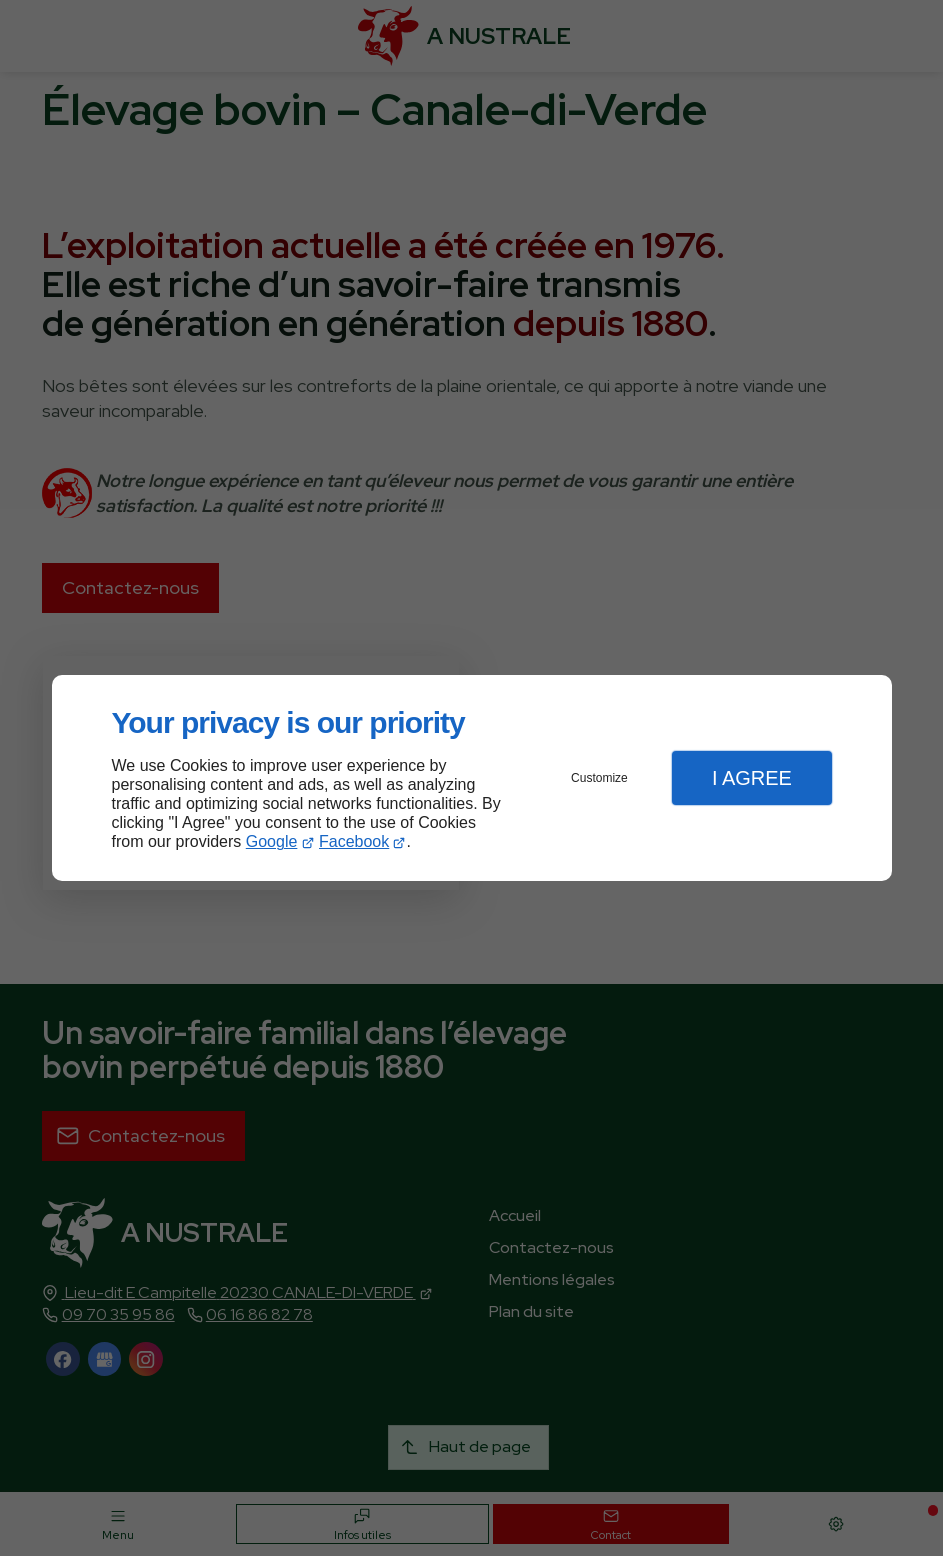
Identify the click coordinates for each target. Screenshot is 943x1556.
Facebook (354, 841)
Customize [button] (599, 778)
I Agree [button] (752, 778)
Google (272, 841)
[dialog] (472, 778)
